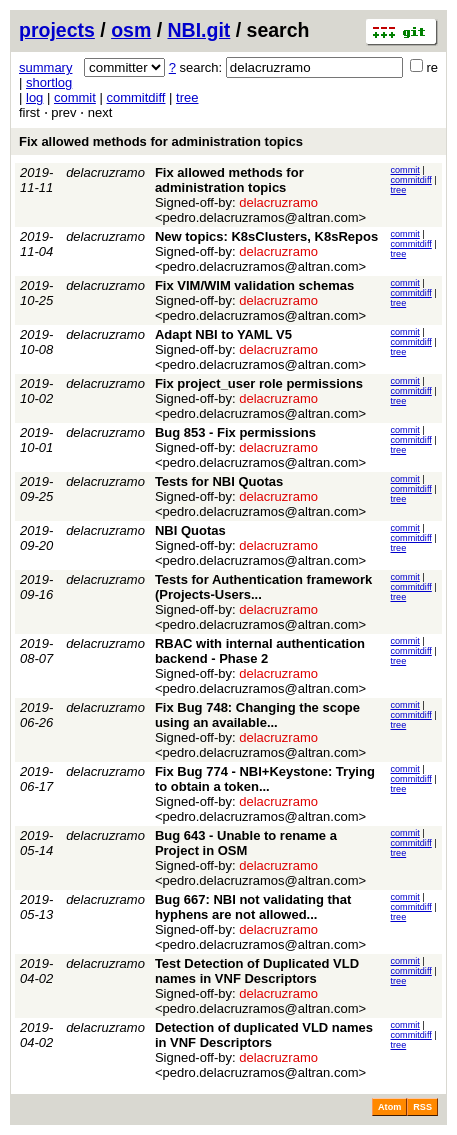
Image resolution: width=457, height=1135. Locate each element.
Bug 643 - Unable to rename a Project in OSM (246, 843)
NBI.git (199, 30)
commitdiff (135, 97)
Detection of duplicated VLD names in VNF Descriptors (264, 1035)
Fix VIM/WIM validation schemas (254, 285)
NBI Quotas (190, 530)
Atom (389, 1107)
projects (57, 30)
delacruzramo (105, 172)
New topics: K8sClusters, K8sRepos (266, 236)
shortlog (49, 82)
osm (131, 30)
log (34, 97)
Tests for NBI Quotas (219, 481)
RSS (422, 1107)
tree (187, 97)
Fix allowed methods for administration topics (161, 141)
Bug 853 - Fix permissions (235, 432)
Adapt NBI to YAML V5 (223, 334)
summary (45, 67)
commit (75, 97)
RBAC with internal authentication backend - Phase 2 (260, 651)
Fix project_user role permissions (259, 383)
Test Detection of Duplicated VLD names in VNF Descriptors (257, 971)
